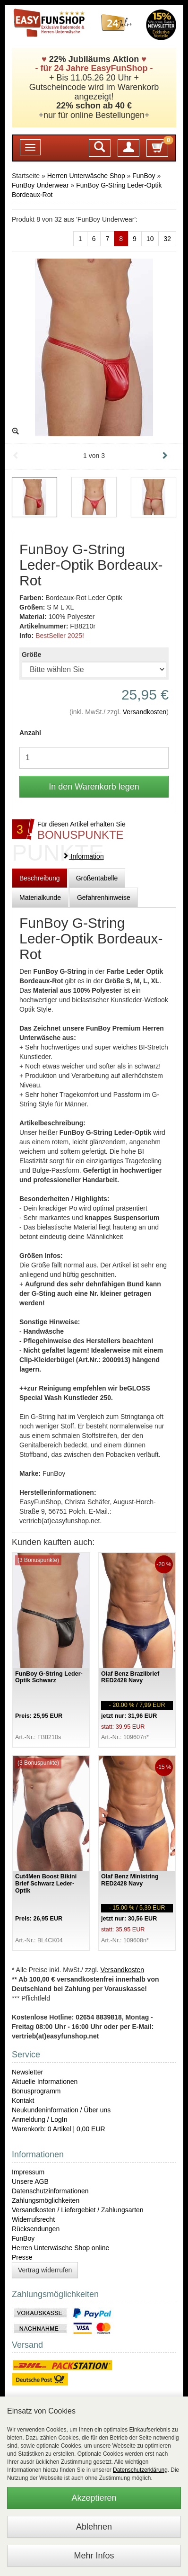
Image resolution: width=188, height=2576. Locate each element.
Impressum (28, 2172)
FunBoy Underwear (40, 185)
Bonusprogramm (36, 2091)
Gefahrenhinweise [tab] (103, 897)
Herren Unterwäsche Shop (86, 176)
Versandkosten (145, 712)
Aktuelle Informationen (44, 2081)
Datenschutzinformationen (50, 2191)
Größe (31, 654)
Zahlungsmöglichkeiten (45, 2200)
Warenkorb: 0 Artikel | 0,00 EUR (58, 2129)
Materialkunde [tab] (40, 897)
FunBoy (143, 176)
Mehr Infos (94, 2555)
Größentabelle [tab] (97, 878)
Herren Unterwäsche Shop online (60, 2248)
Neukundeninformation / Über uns (61, 2110)
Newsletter (27, 2072)
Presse (22, 2257)
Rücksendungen (36, 2229)
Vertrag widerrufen (45, 2270)
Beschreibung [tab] (39, 878)
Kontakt (23, 2100)
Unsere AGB (30, 2181)
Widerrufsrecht (33, 2219)
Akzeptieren (93, 2498)
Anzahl (30, 732)
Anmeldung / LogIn (40, 2119)
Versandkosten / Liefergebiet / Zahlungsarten (78, 2210)
